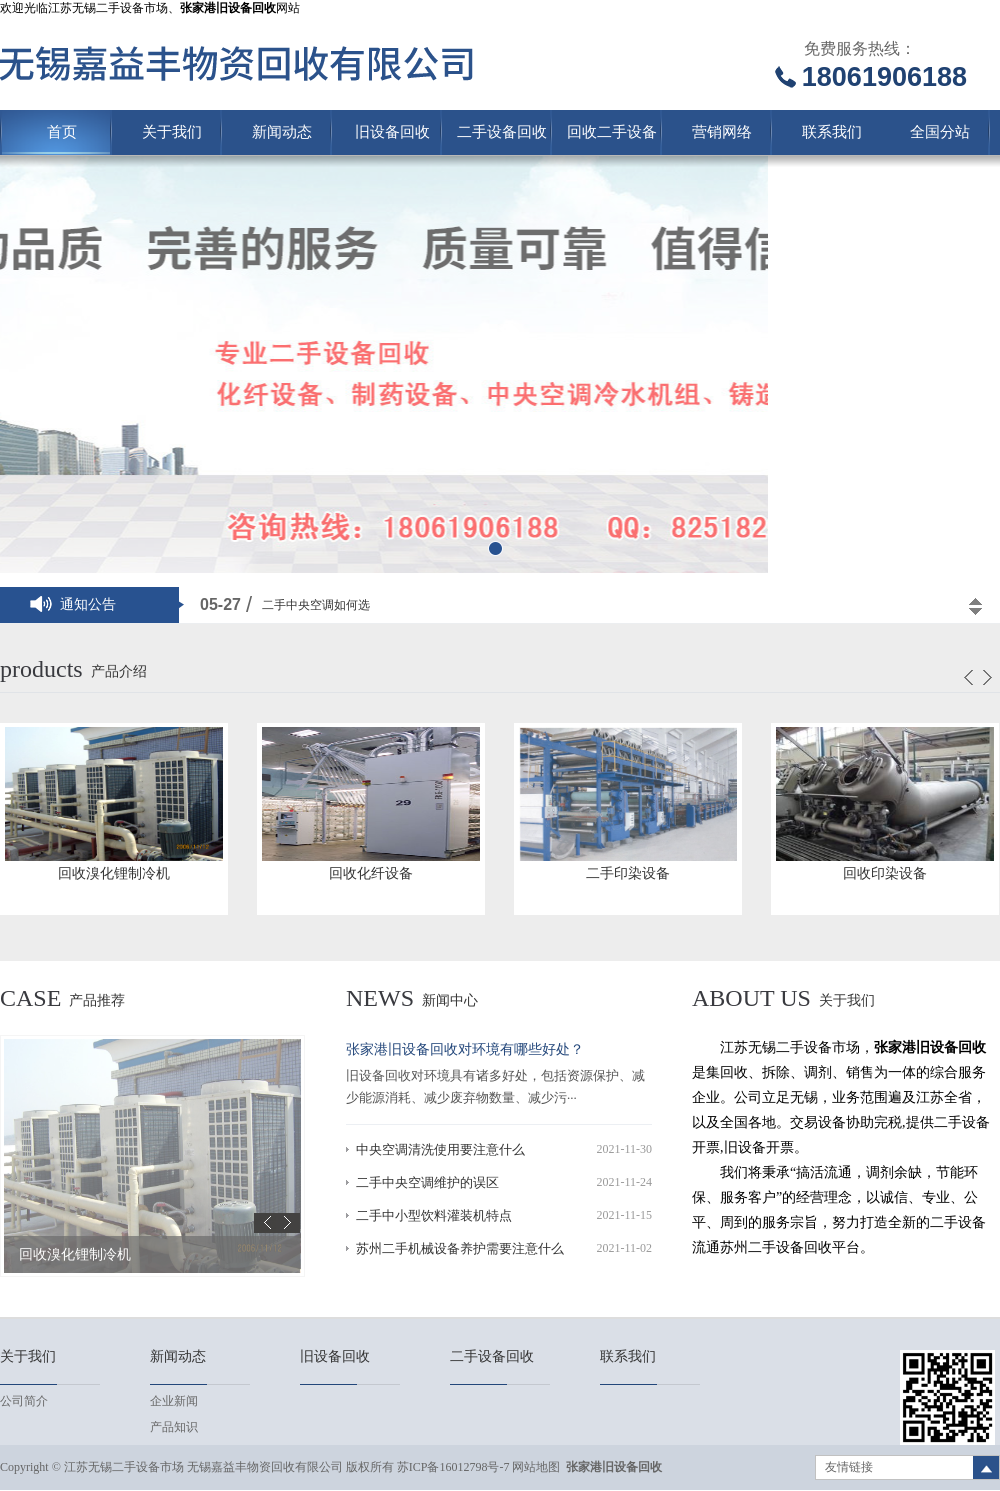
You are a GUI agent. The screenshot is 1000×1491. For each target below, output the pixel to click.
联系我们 (832, 132)
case (30, 998)
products (41, 669)
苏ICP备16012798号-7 (453, 1467)
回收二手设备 (612, 132)
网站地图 (536, 1467)
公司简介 (24, 1401)
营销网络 (722, 132)
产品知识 (174, 1427)
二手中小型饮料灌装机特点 (434, 1215)
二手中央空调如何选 (316, 605)
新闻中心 (450, 1000)
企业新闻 (174, 1401)
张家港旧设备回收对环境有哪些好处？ (465, 1049)
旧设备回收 (392, 132)
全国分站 (940, 132)
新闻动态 (282, 132)
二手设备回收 (502, 132)
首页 (62, 132)
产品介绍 (119, 671)
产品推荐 (97, 1000)
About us (751, 998)
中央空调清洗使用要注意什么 (440, 1149)
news (380, 998)
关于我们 (172, 132)
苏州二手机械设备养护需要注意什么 (460, 1248)
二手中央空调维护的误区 (427, 1182)
